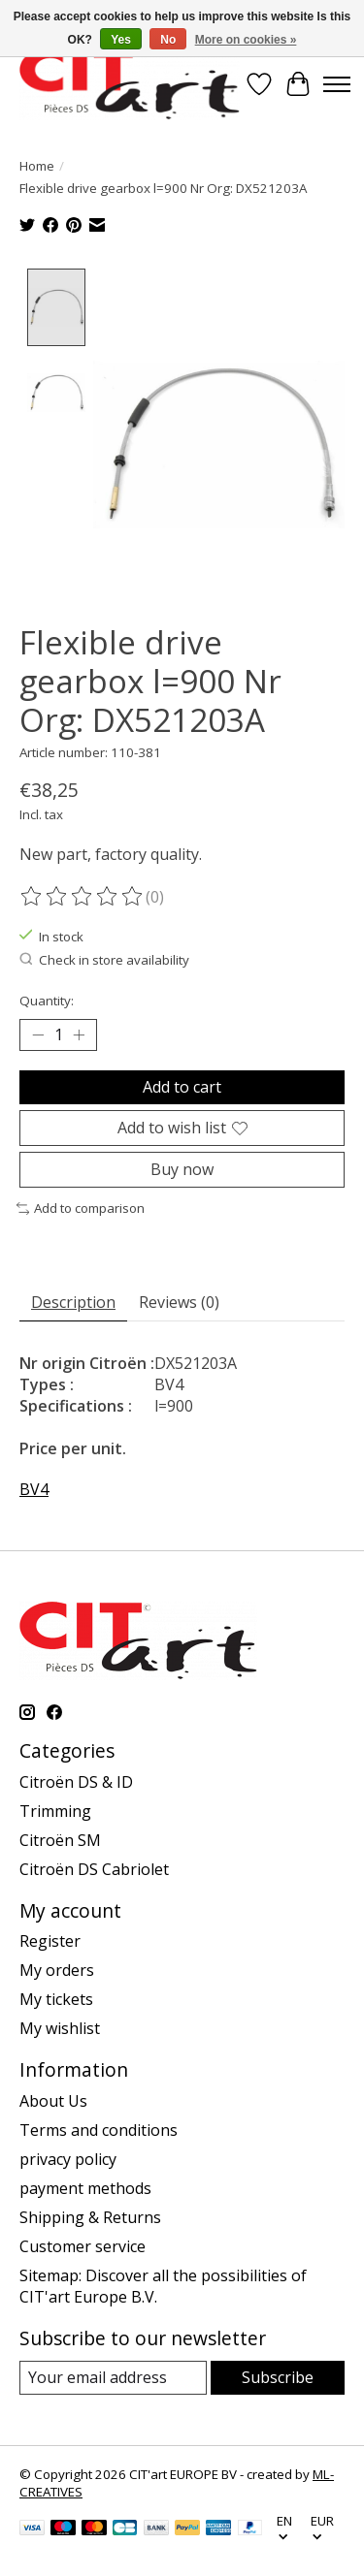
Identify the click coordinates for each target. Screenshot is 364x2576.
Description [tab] (73, 1299)
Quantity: (46, 996)
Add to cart (182, 1083)
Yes (121, 40)
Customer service (82, 2243)
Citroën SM (60, 1836)
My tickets (56, 1996)
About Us (53, 2098)
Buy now (182, 1166)
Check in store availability (104, 957)
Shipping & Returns (90, 2214)
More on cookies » (246, 40)
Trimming (55, 1807)
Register (50, 1938)
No (168, 40)
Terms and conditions (98, 2127)
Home (36, 166)
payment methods (85, 2185)
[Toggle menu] (336, 84)
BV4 (34, 1486)
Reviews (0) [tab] (179, 1299)
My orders (56, 1967)
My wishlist (59, 2025)
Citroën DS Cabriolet (94, 1865)
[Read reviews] (82, 893)
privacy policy (67, 2156)
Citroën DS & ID (76, 1778)
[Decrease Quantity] (37, 1031)
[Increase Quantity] (78, 1031)
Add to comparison (81, 1205)
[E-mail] (113, 2375)
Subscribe (278, 2374)
